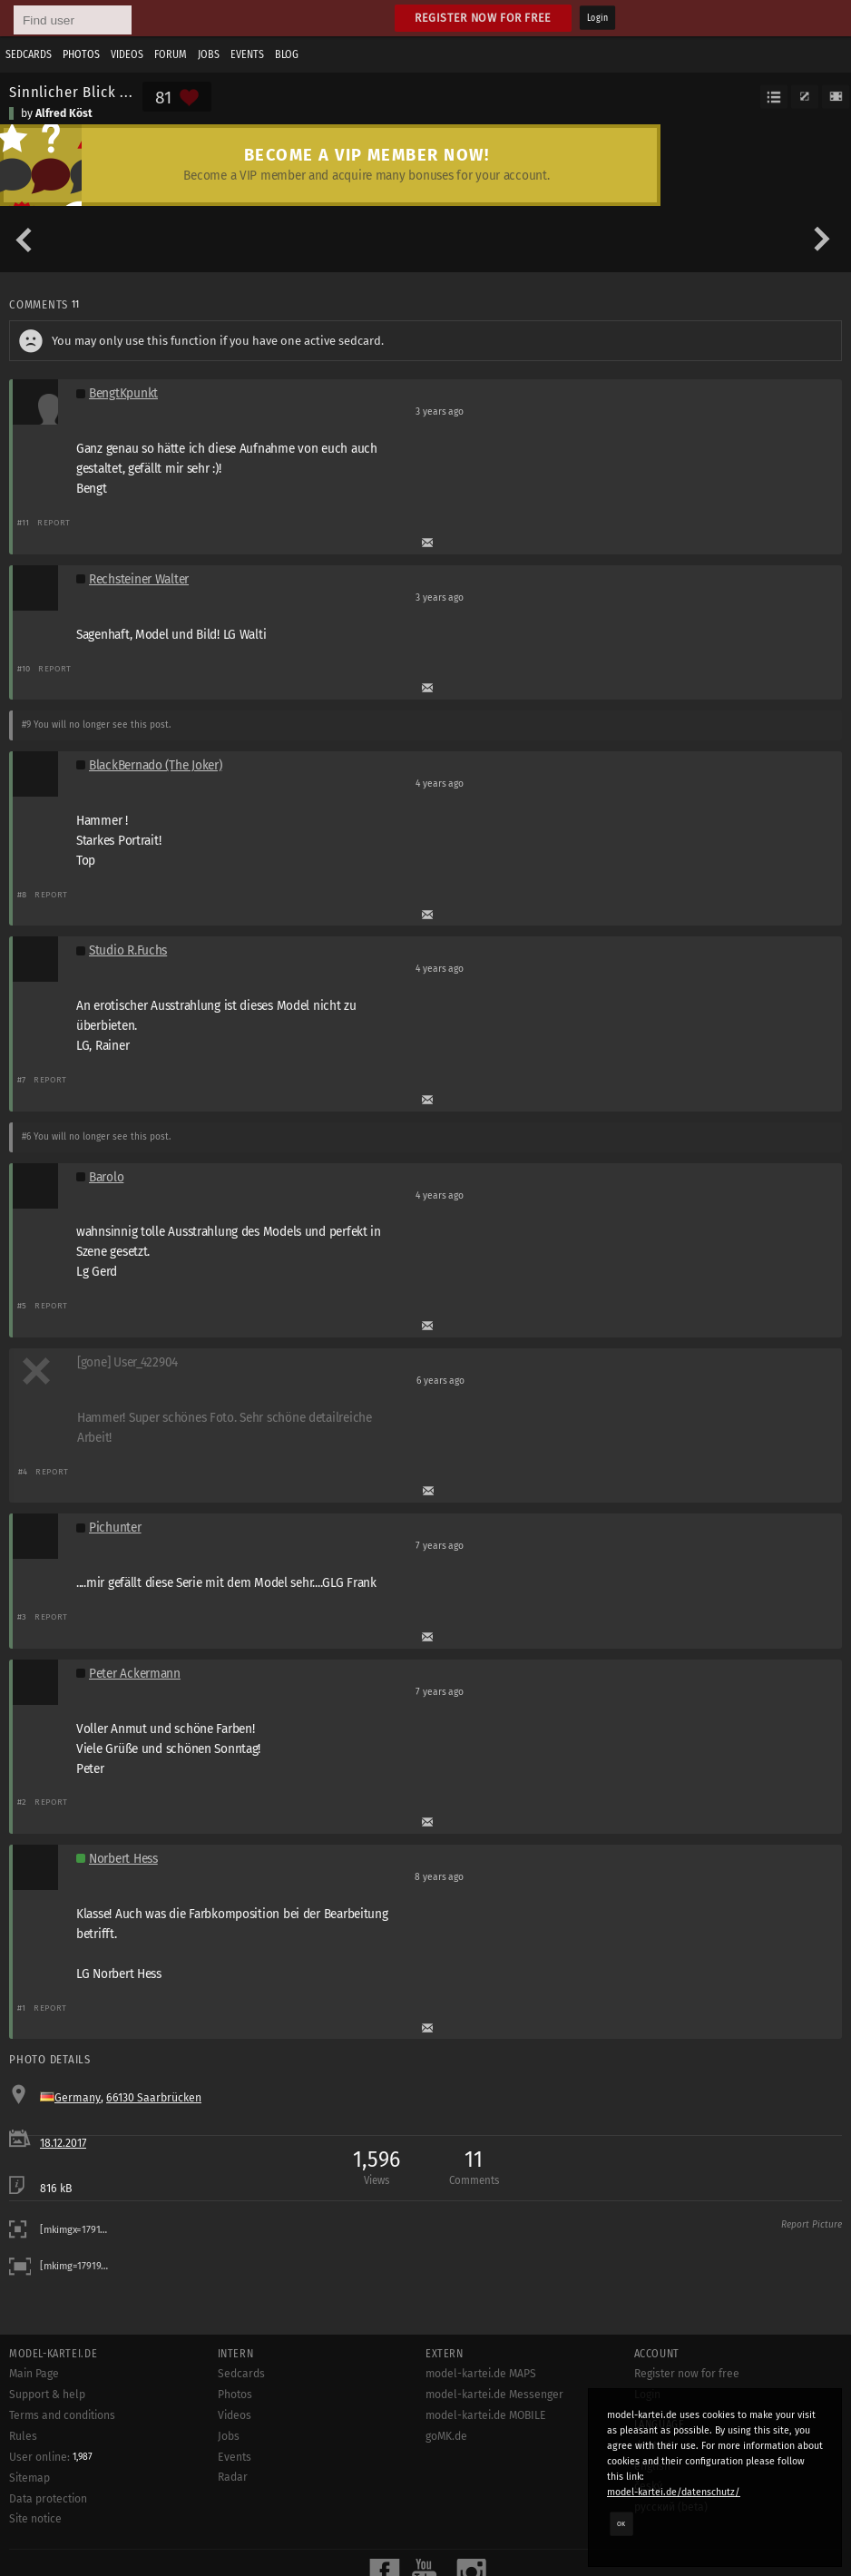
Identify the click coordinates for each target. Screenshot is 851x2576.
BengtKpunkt (123, 393)
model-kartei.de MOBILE (486, 2415)
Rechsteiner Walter (139, 579)
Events (247, 54)
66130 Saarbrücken (153, 2097)
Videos (127, 54)
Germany (77, 2097)
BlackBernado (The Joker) (155, 765)
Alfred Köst (64, 113)
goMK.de (446, 2436)
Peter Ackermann (135, 1673)
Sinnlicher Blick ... (71, 92)
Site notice (35, 2518)
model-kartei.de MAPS (481, 2373)
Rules (23, 2436)
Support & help (47, 2394)
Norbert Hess (123, 1858)
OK (621, 2523)
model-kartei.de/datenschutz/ (673, 2492)
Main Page (34, 2373)
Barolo (106, 1177)
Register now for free (483, 17)
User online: (51, 2457)
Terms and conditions (62, 2415)
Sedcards (28, 54)
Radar (233, 2477)
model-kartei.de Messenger (494, 2394)
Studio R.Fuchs (128, 950)
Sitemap (29, 2478)
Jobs (209, 54)
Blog (286, 54)
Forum (170, 54)
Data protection (48, 2499)
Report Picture (811, 2224)
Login (597, 18)
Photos (81, 54)
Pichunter (115, 1527)
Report (54, 522)
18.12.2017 (63, 2143)
